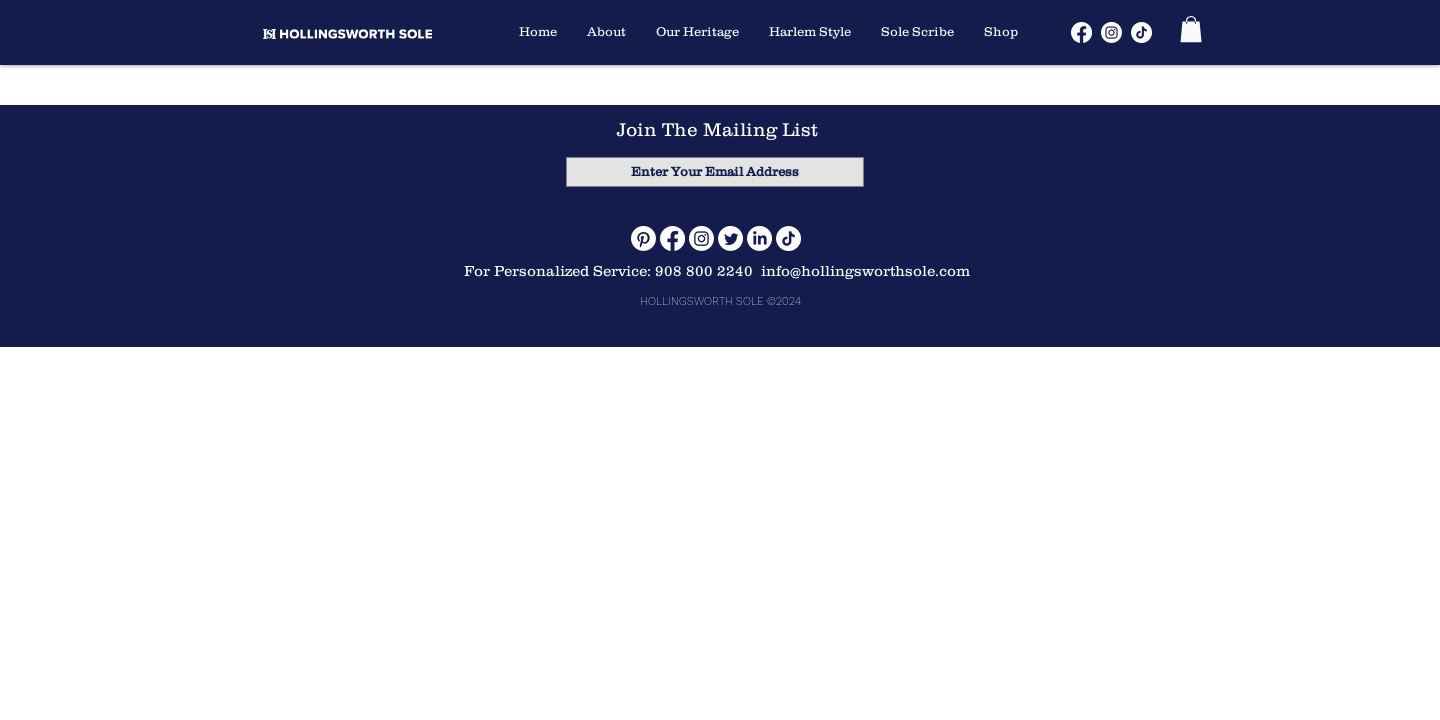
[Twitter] (730, 238)
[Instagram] (701, 238)
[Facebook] (672, 238)
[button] (1191, 29)
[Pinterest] (643, 238)
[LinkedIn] (759, 238)
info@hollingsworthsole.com (865, 270)
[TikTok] (788, 238)
